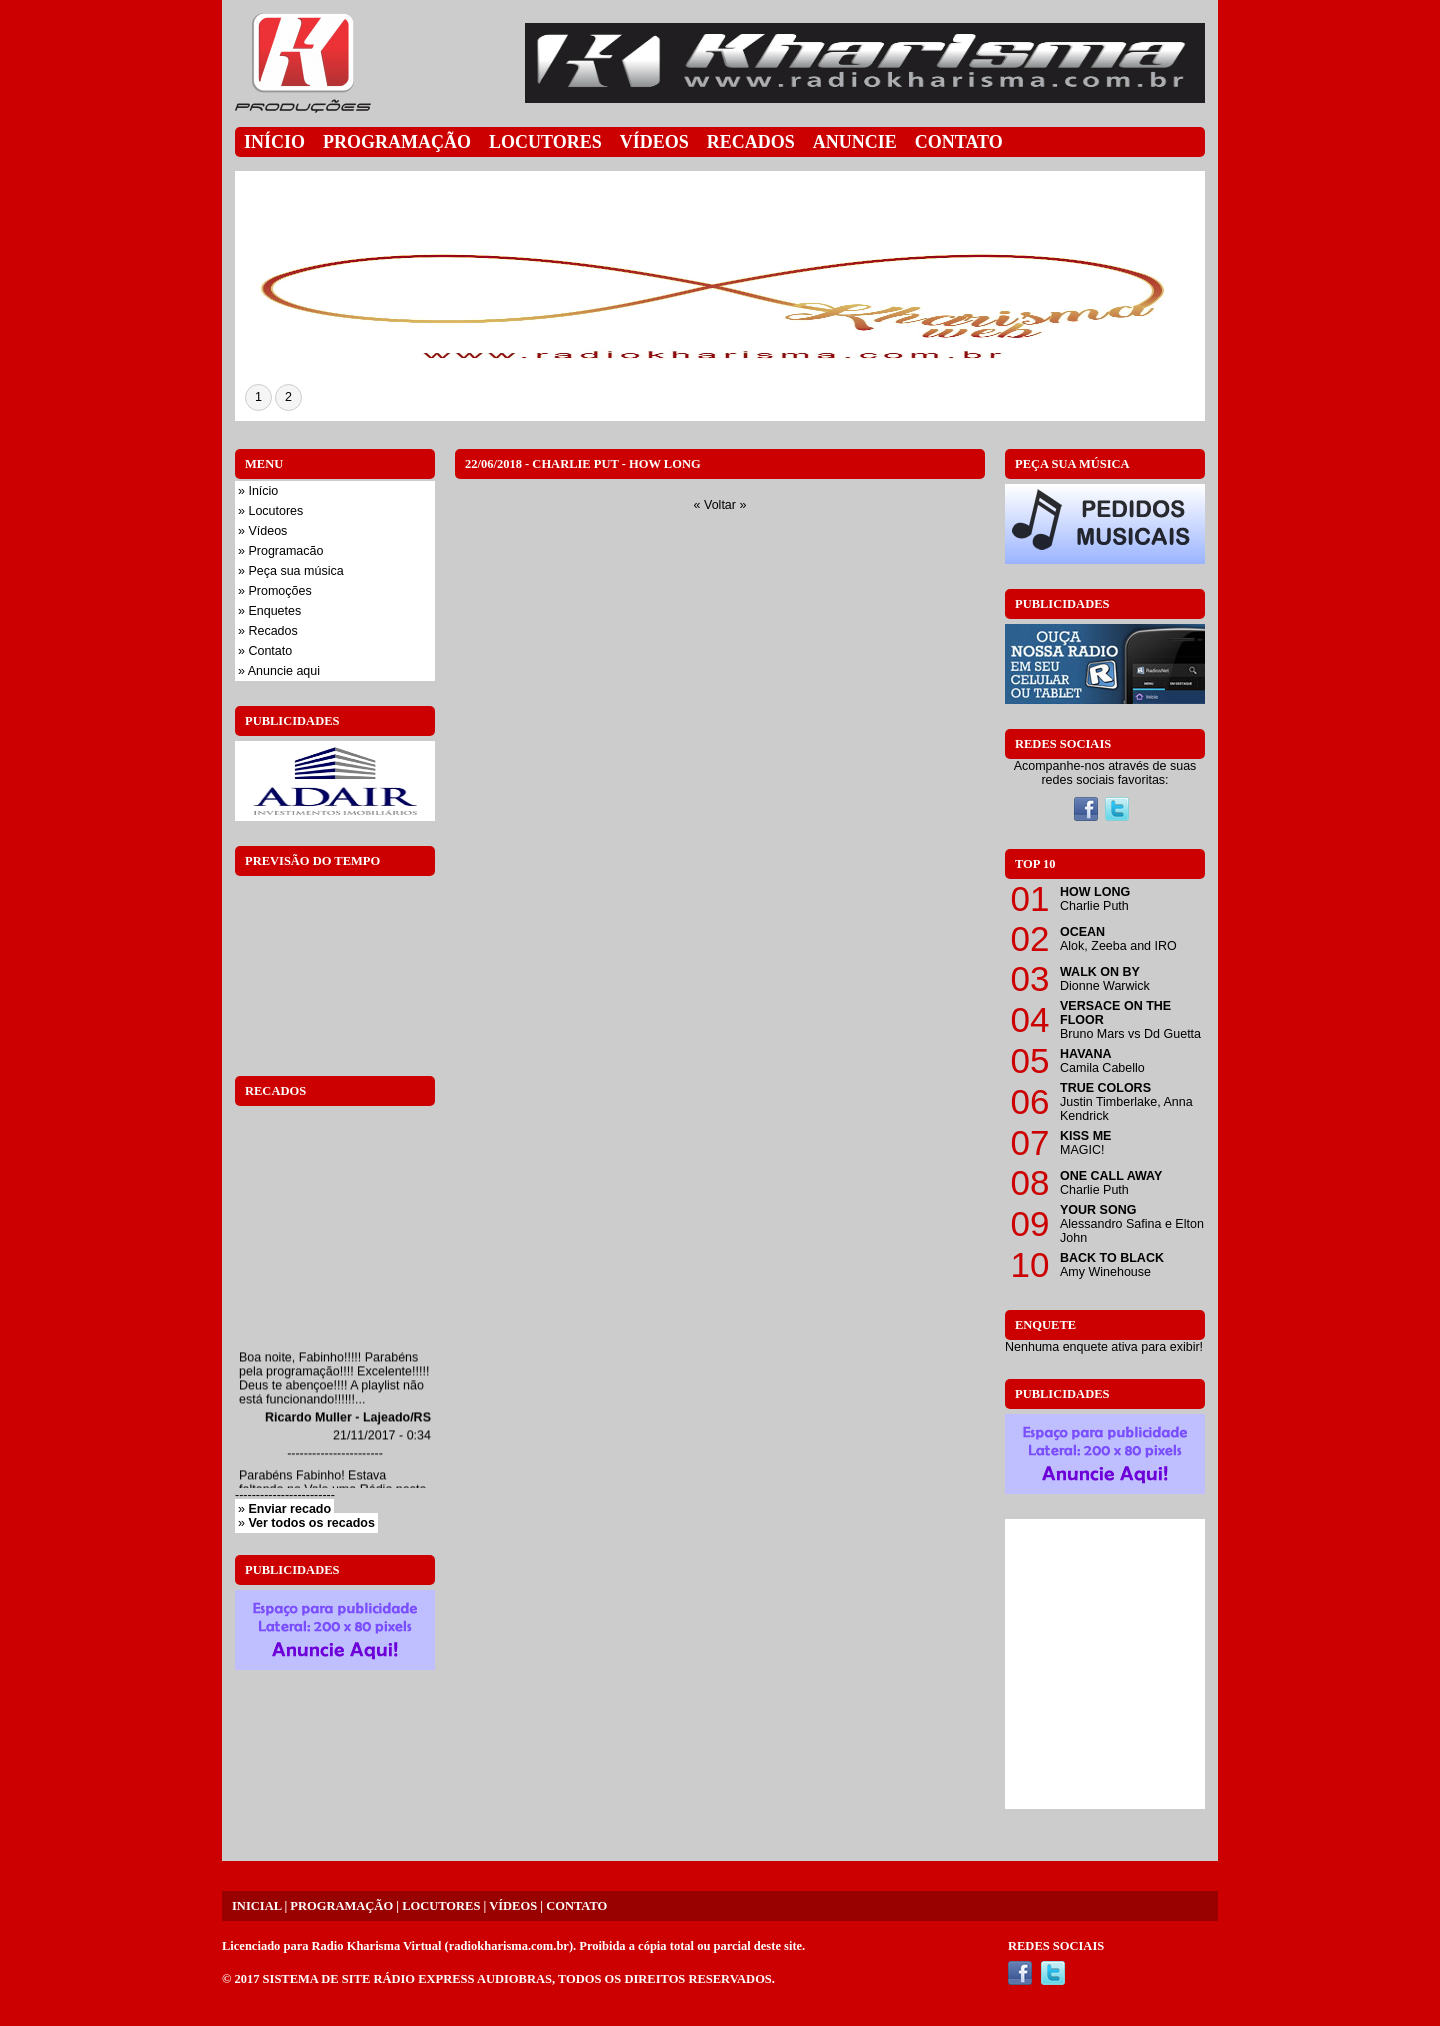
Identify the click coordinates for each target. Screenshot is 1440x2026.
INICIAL (256, 1906)
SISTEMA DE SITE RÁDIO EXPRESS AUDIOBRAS (407, 1979)
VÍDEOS (513, 1906)
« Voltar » (720, 505)
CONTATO (576, 1906)
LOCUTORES (441, 1906)
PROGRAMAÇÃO (341, 1906)
